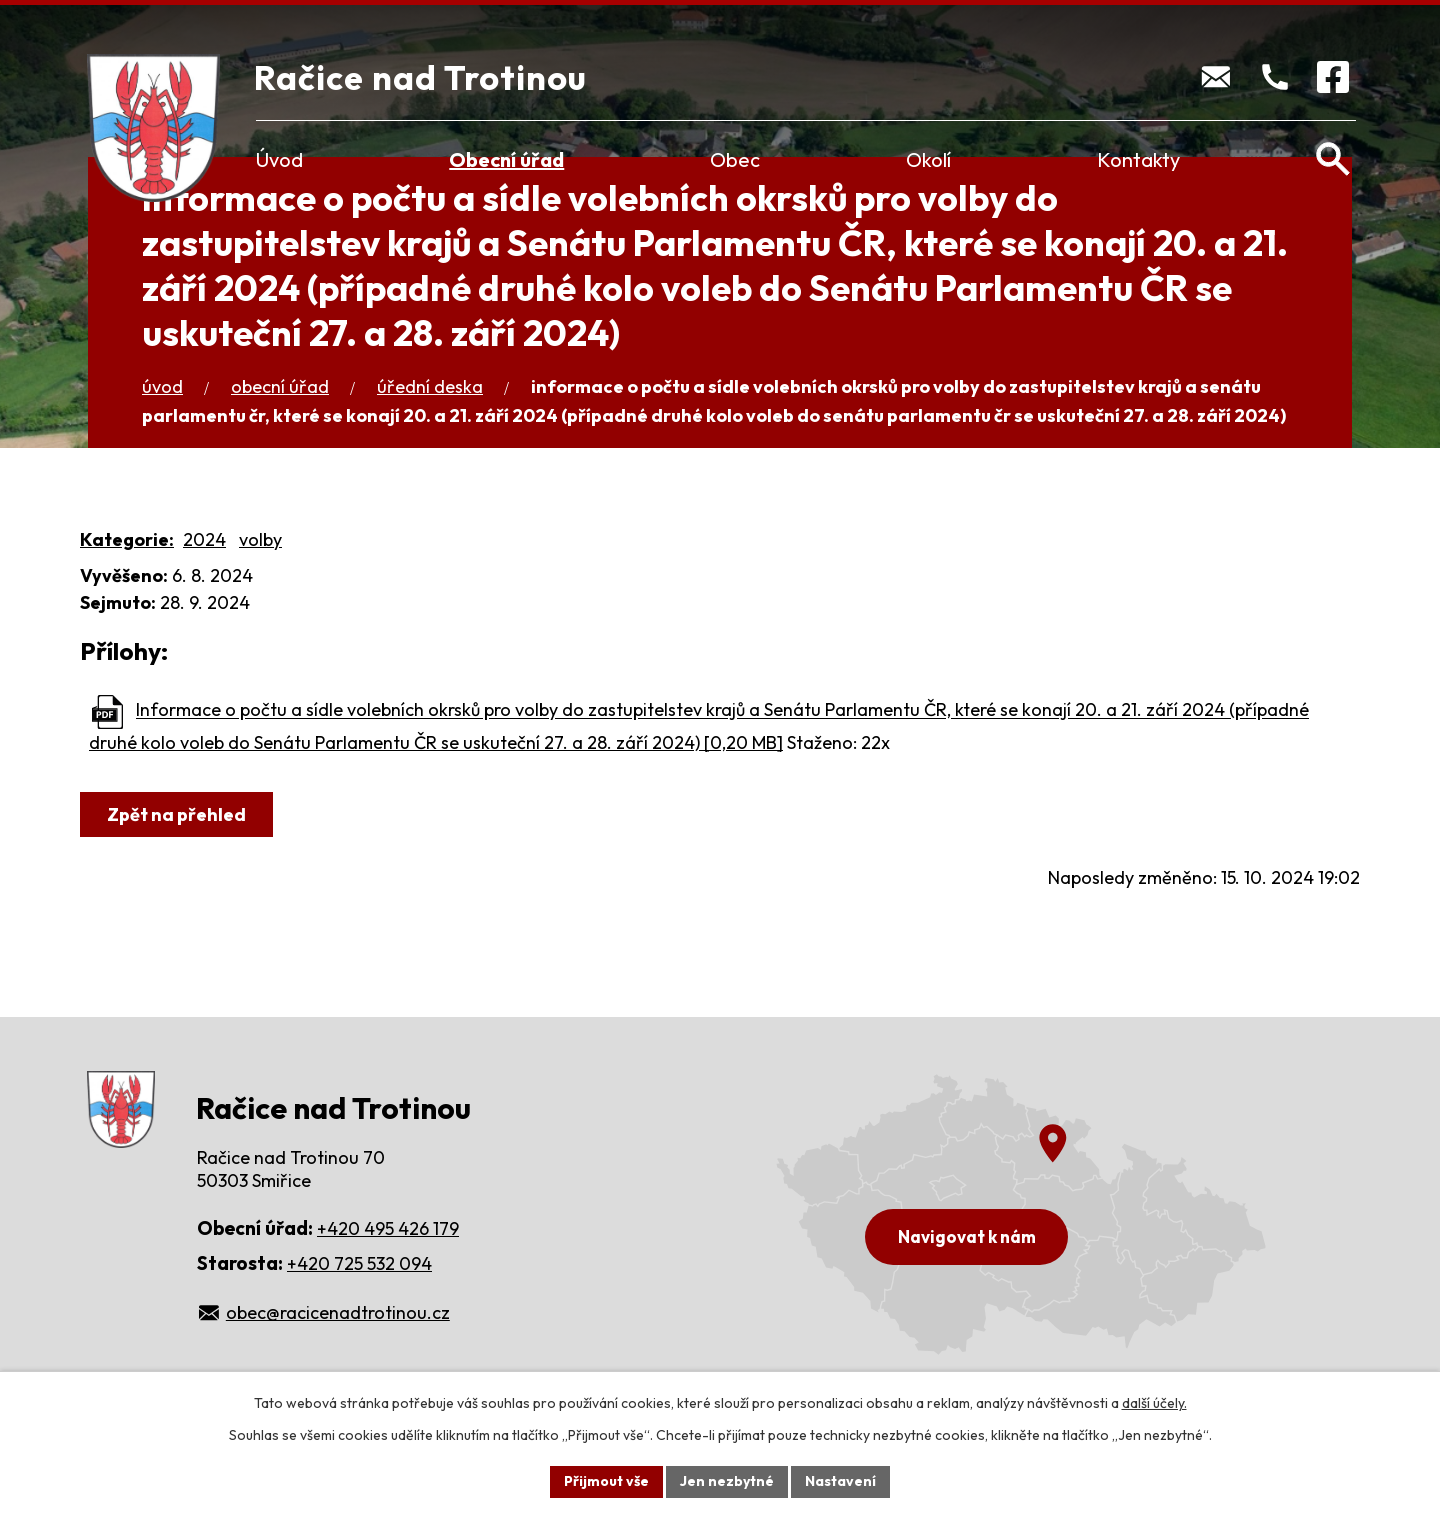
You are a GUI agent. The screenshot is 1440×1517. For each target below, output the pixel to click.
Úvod (279, 159)
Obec (735, 159)
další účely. (1154, 1403)
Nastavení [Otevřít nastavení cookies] (840, 1481)
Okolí (928, 159)
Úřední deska (430, 386)
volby (260, 539)
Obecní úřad (506, 159)
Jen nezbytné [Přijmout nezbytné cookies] (727, 1481)
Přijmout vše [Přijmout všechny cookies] (606, 1481)
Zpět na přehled (176, 814)
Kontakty (1138, 159)
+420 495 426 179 (388, 1228)
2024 (204, 539)
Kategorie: (127, 539)
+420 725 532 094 (359, 1263)
